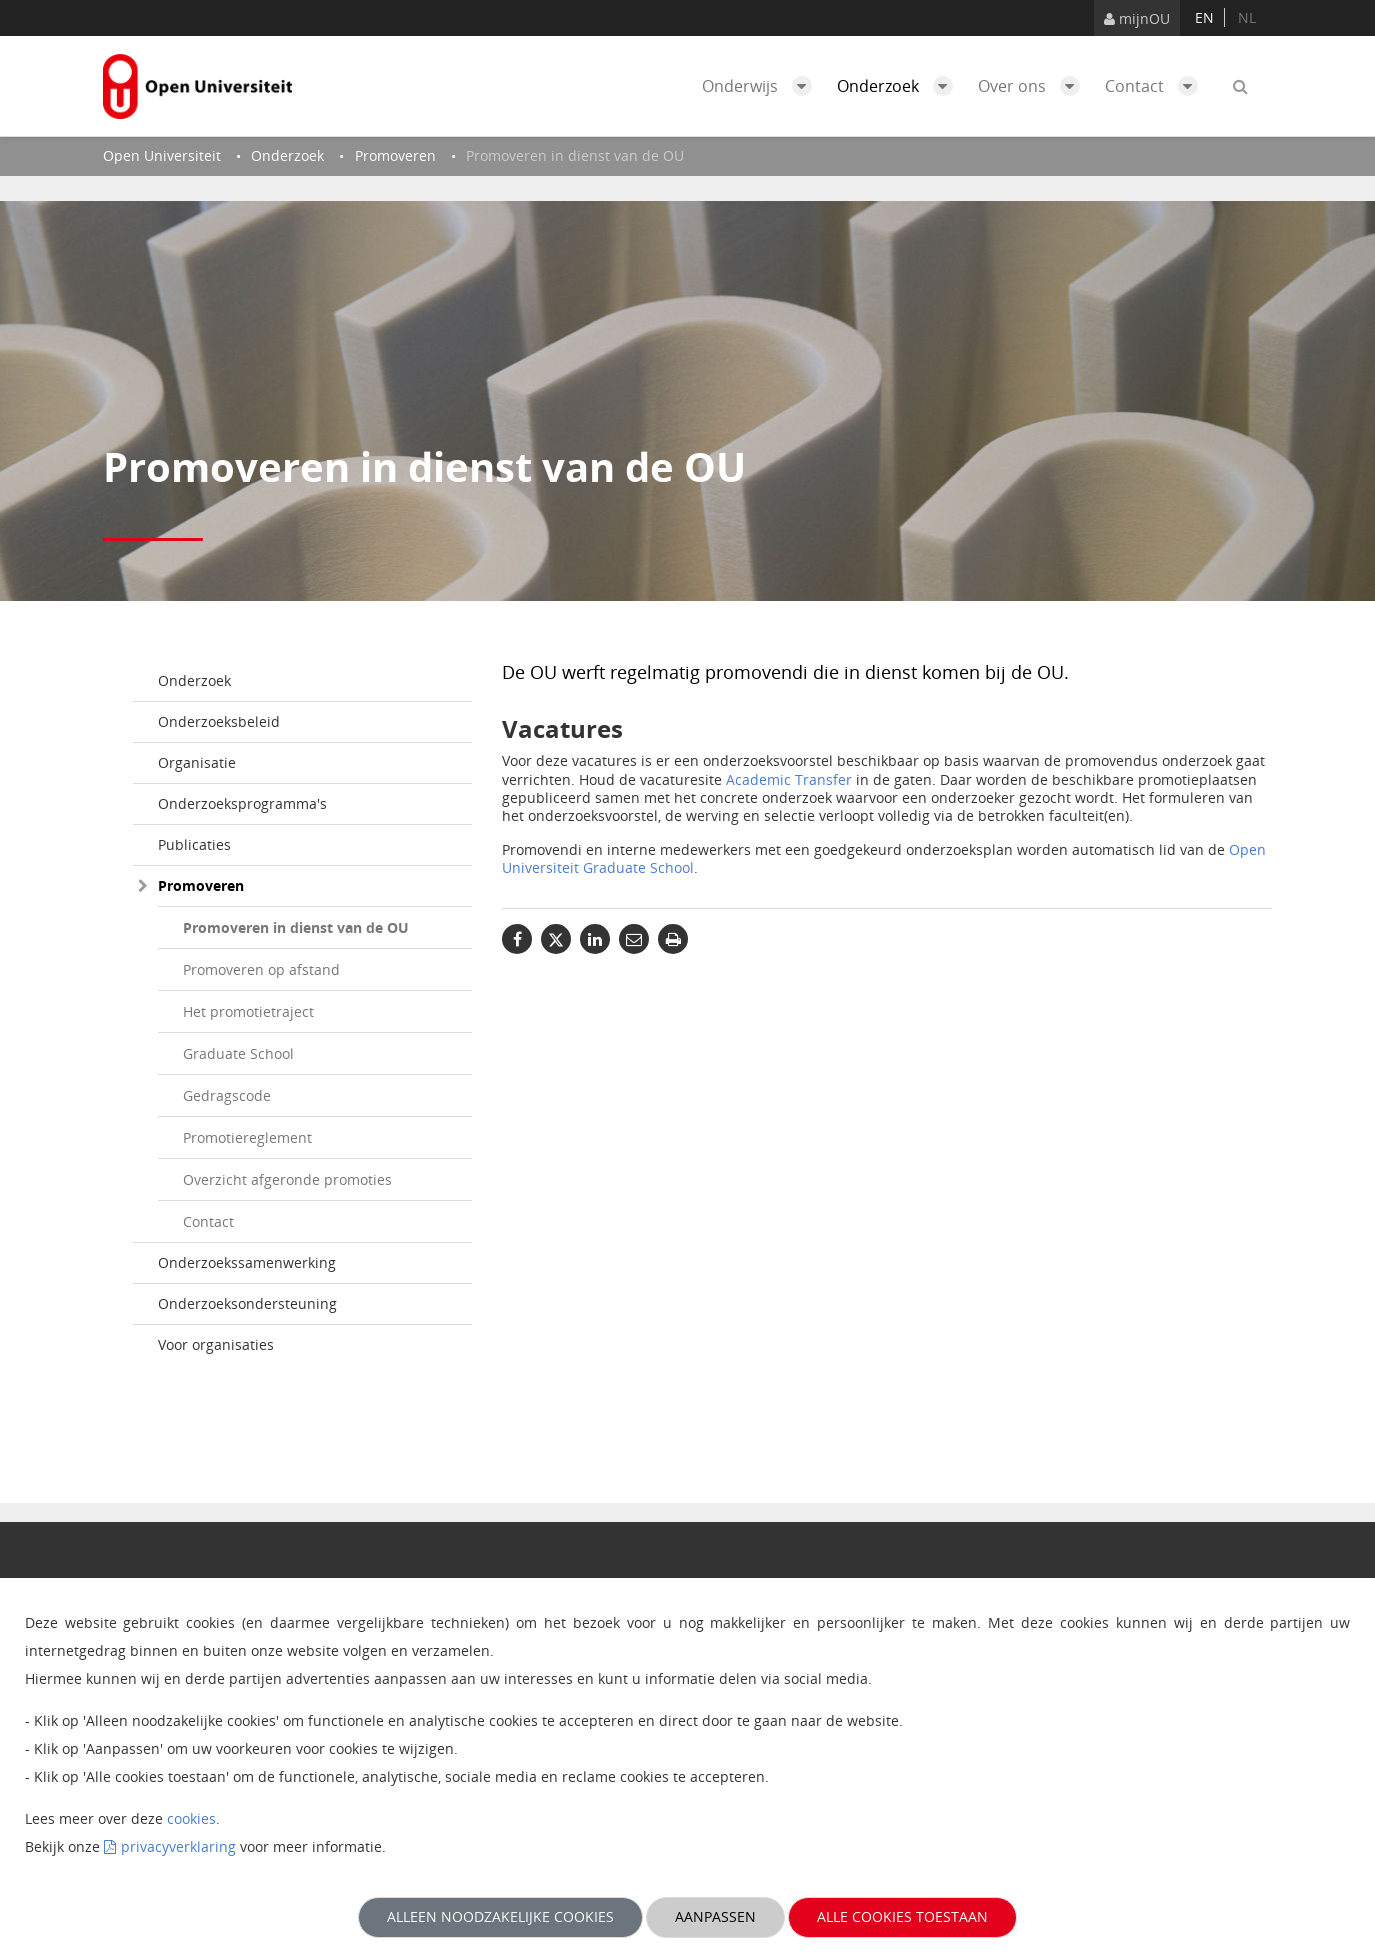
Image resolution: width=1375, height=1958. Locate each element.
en (1204, 17)
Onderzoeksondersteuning (247, 1303)
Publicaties (194, 844)
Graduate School (238, 1053)
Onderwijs (762, 86)
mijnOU (1137, 18)
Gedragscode (227, 1095)
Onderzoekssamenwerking (247, 1262)
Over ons (1034, 86)
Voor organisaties (216, 1344)
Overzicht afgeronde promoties (287, 1179)
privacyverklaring (178, 1846)
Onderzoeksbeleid (219, 721)
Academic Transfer (789, 779)
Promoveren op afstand (261, 969)
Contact (1156, 86)
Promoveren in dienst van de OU (296, 927)
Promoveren (201, 885)
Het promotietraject (248, 1011)
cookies (191, 1818)
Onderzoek (900, 86)
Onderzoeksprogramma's (242, 803)
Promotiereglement (247, 1137)
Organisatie (197, 762)
